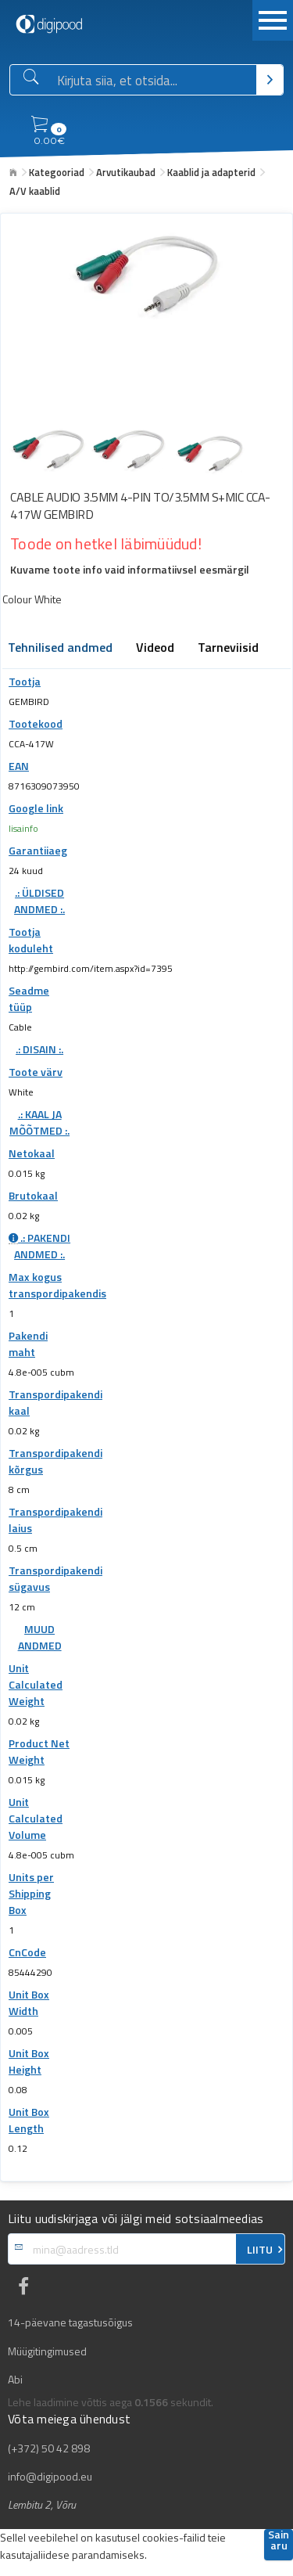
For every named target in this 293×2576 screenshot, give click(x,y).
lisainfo (23, 828)
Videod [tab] (155, 649)
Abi (15, 2379)
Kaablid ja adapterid (211, 172)
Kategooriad (56, 172)
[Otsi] (269, 80)
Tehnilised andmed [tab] (60, 649)
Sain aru (278, 2541)
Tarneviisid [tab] (228, 649)
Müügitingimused (47, 2351)
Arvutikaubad (125, 172)
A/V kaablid (34, 191)
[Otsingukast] (153, 80)
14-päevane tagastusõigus (70, 2322)
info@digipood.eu (50, 2476)
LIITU (260, 2249)
